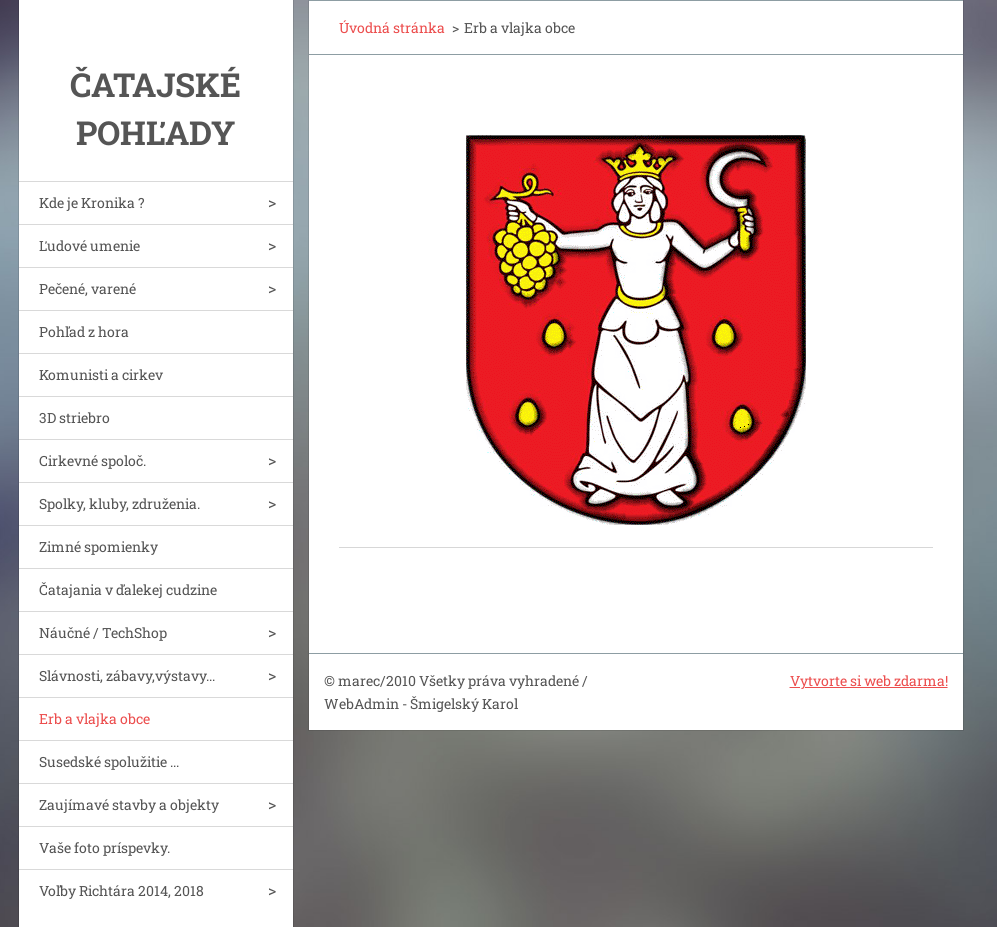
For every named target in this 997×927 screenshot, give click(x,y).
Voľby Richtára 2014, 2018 (121, 890)
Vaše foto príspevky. (104, 847)
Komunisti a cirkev (101, 374)
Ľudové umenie (89, 245)
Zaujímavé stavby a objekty (129, 804)
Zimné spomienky (98, 546)
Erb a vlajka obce (94, 718)
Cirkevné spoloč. (92, 460)
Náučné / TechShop (103, 632)
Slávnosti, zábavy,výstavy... (127, 675)
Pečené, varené (87, 288)
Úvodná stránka (392, 27)
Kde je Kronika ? (92, 202)
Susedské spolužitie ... (109, 761)
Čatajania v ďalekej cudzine (128, 589)
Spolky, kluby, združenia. (119, 503)
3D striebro (74, 417)
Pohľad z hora (84, 331)
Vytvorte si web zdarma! (869, 680)
